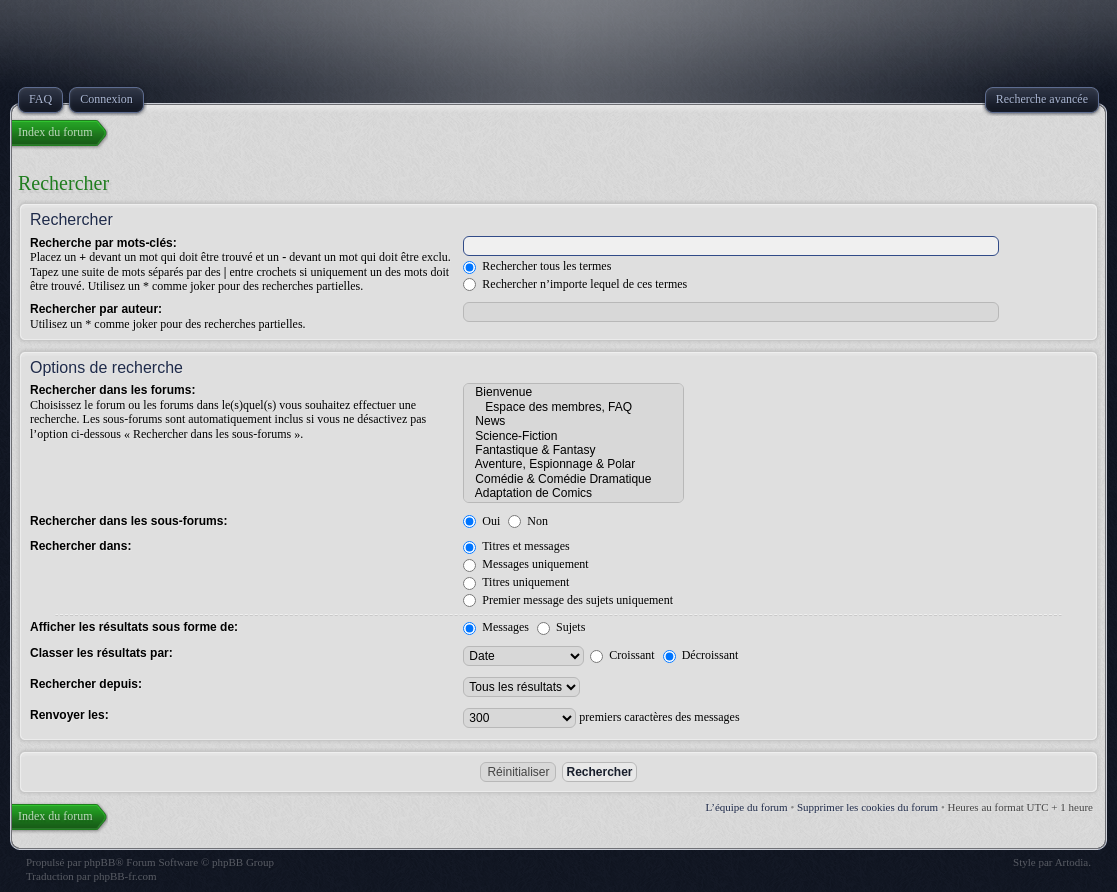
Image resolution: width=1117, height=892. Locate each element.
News (573, 421)
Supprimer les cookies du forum (867, 807)
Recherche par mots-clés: (103, 243)
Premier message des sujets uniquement (568, 600)
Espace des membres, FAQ (573, 407)
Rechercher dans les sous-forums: (128, 521)
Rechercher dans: (80, 546)
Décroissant (701, 655)
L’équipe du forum (747, 807)
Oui (481, 521)
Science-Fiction (573, 436)
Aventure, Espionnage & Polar (573, 464)
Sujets (561, 627)
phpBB (99, 862)
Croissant (622, 655)
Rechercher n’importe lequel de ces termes (575, 284)
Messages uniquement (525, 564)
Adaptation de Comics (573, 493)
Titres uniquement (516, 582)
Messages (496, 627)
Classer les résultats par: (101, 653)
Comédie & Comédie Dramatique (573, 479)
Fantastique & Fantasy (573, 450)
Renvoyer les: (69, 715)
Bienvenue (573, 392)
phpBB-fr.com (124, 876)
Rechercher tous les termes (537, 266)
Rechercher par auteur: (96, 309)
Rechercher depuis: (86, 684)
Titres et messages (516, 546)
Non (528, 521)
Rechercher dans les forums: (112, 390)
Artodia (1072, 862)
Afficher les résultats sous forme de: (134, 627)
